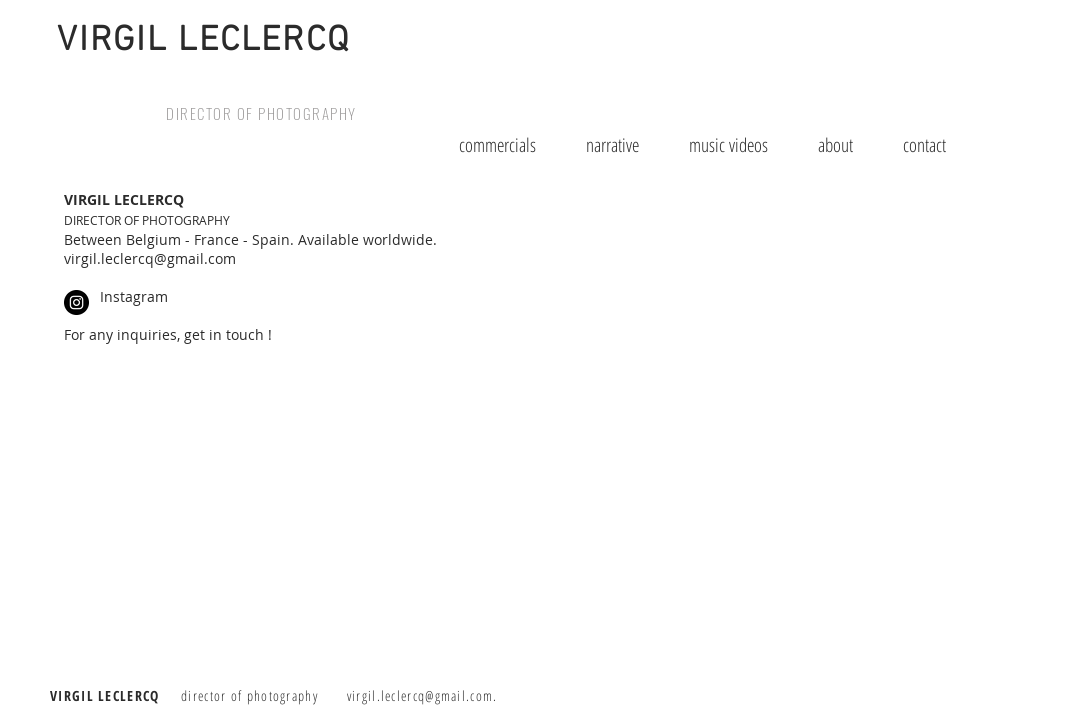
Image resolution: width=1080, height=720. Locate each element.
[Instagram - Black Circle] (76, 302)
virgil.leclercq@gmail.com (420, 695)
